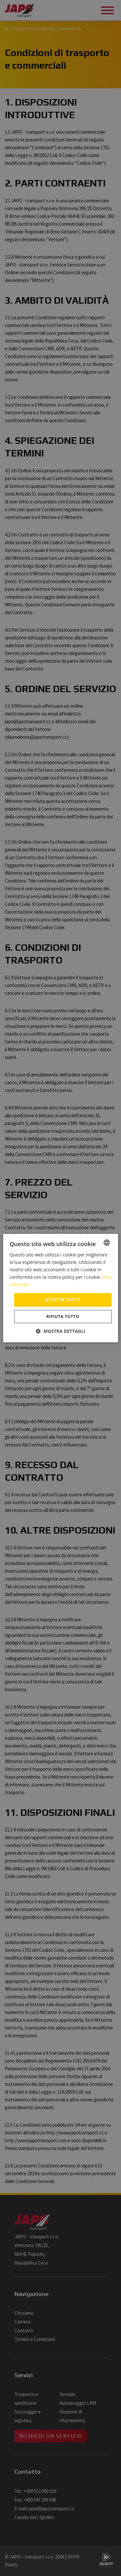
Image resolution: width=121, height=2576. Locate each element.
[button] (60, 1331)
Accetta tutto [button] (62, 1300)
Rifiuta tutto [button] (62, 1316)
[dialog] (60, 1288)
